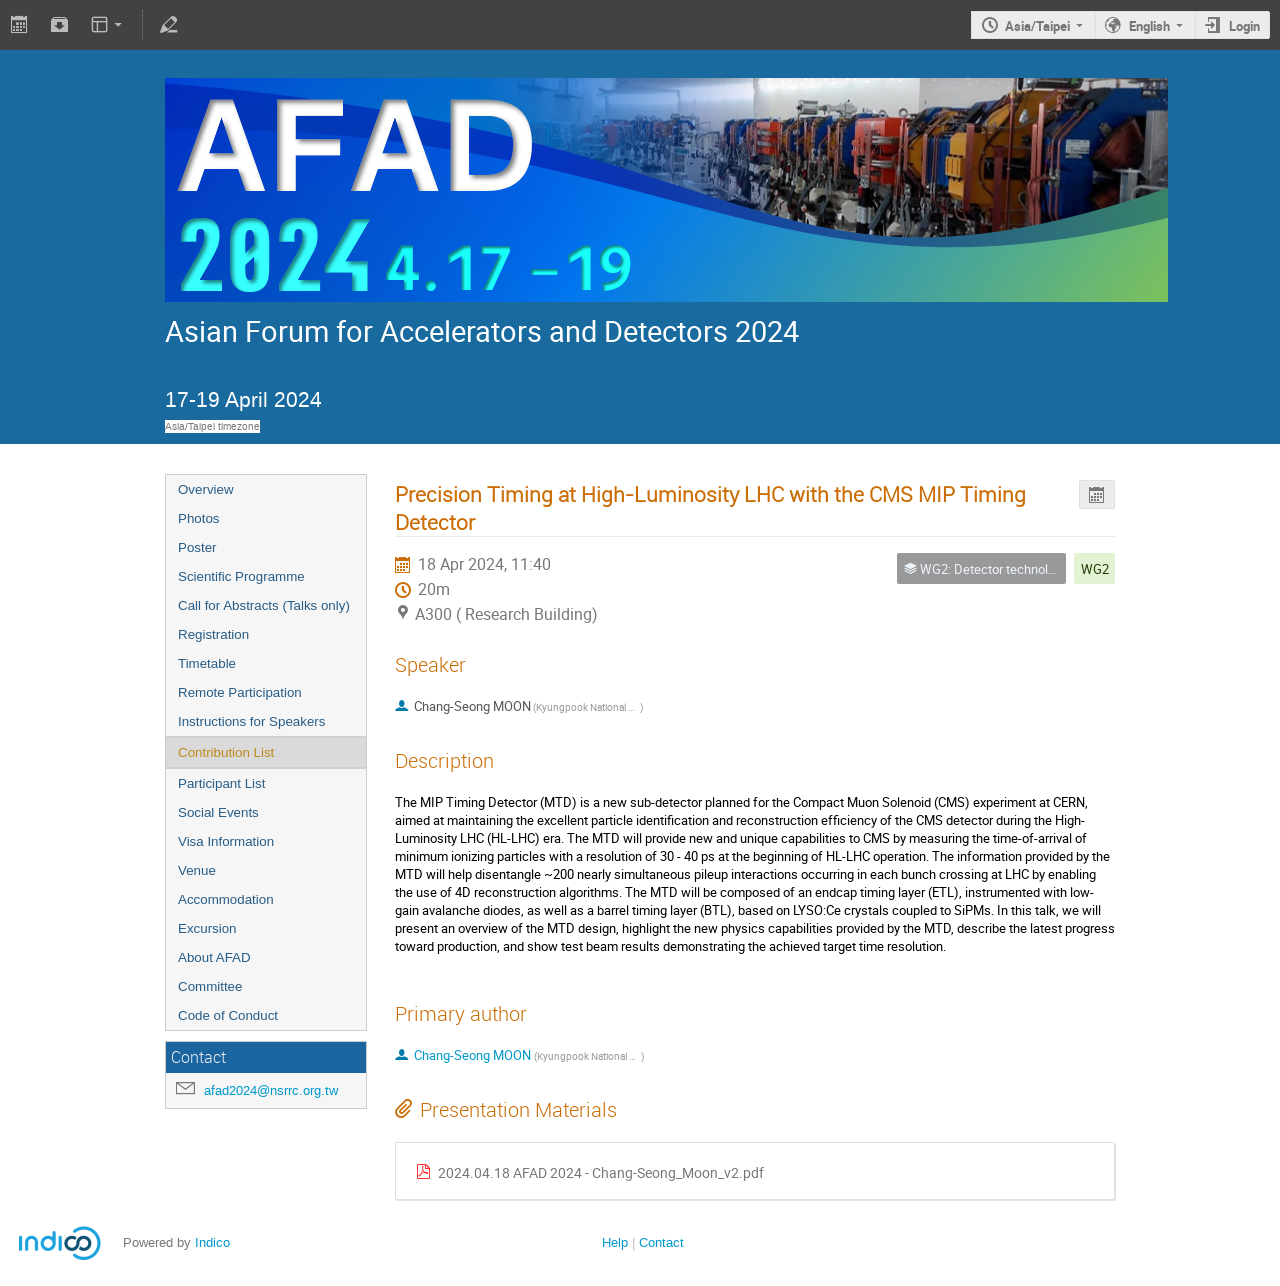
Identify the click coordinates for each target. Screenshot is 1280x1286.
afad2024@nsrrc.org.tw (271, 1090)
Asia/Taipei (1037, 26)
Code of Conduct (228, 1015)
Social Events (218, 812)
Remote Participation (240, 692)
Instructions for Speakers (251, 721)
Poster (197, 547)
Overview (206, 489)
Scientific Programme (241, 576)
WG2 (1095, 569)
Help (615, 1242)
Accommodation (226, 899)
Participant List (221, 783)
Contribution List (226, 752)
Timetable (207, 663)
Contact (661, 1242)
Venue (197, 870)
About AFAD (214, 957)
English (1149, 26)
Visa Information (226, 841)
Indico (212, 1242)
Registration (213, 634)
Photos (199, 518)
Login (1244, 26)
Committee (210, 986)
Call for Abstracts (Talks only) (264, 605)
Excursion (207, 928)
